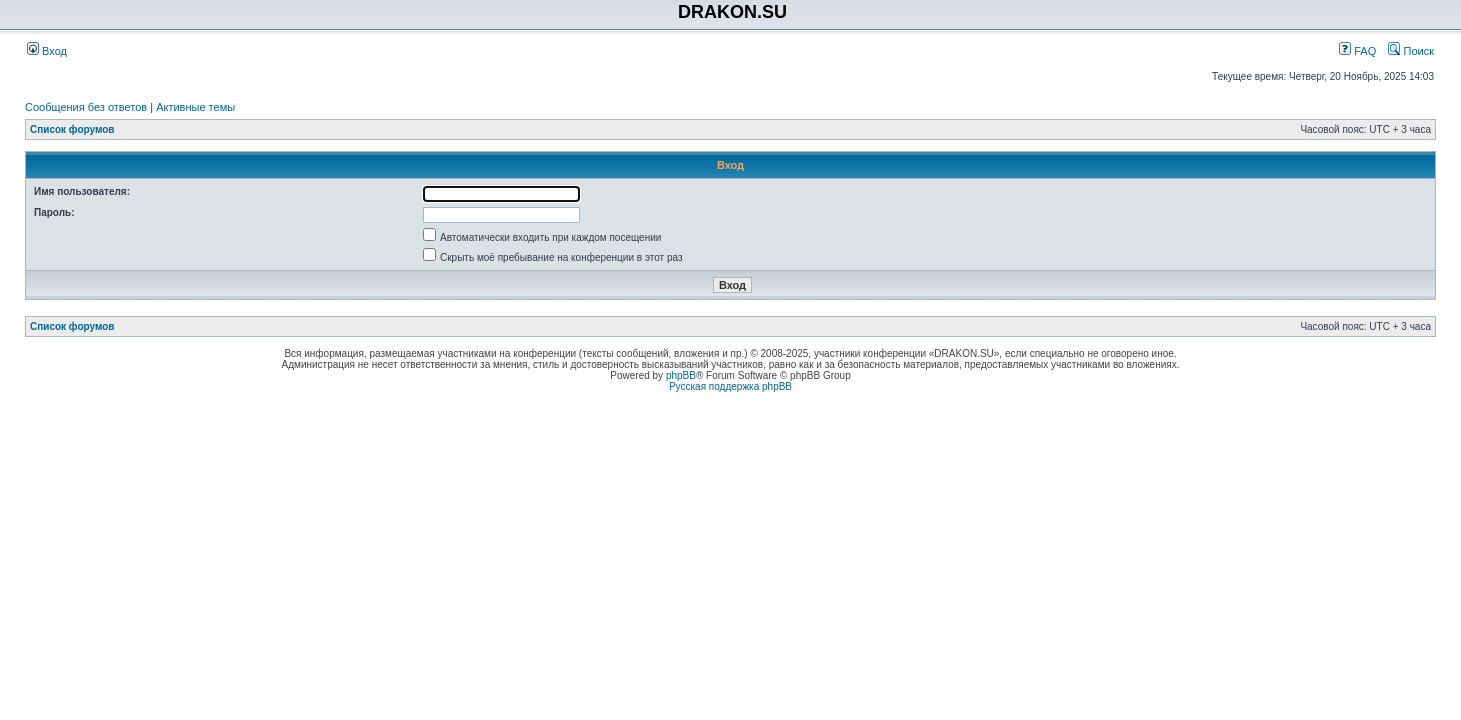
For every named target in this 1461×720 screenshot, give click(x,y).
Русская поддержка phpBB (730, 386)
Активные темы (195, 107)
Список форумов (72, 129)
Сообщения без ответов (86, 107)
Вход (47, 51)
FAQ (1357, 51)
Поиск (1411, 51)
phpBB (681, 375)
